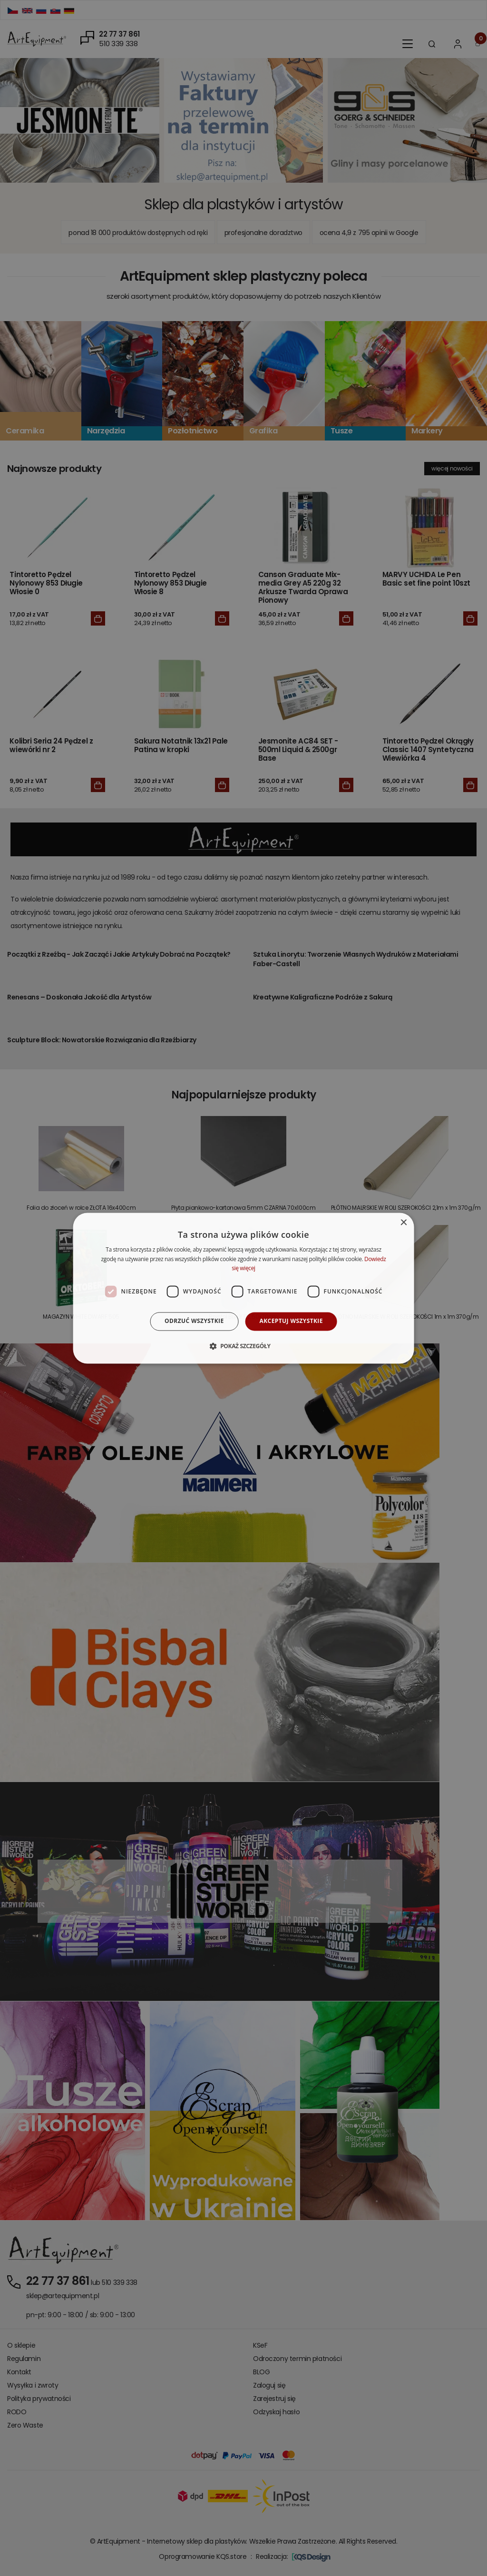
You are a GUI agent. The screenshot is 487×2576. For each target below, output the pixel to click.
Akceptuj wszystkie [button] (291, 1321)
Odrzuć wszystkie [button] (194, 1321)
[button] (243, 1346)
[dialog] (243, 1288)
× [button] (403, 1222)
